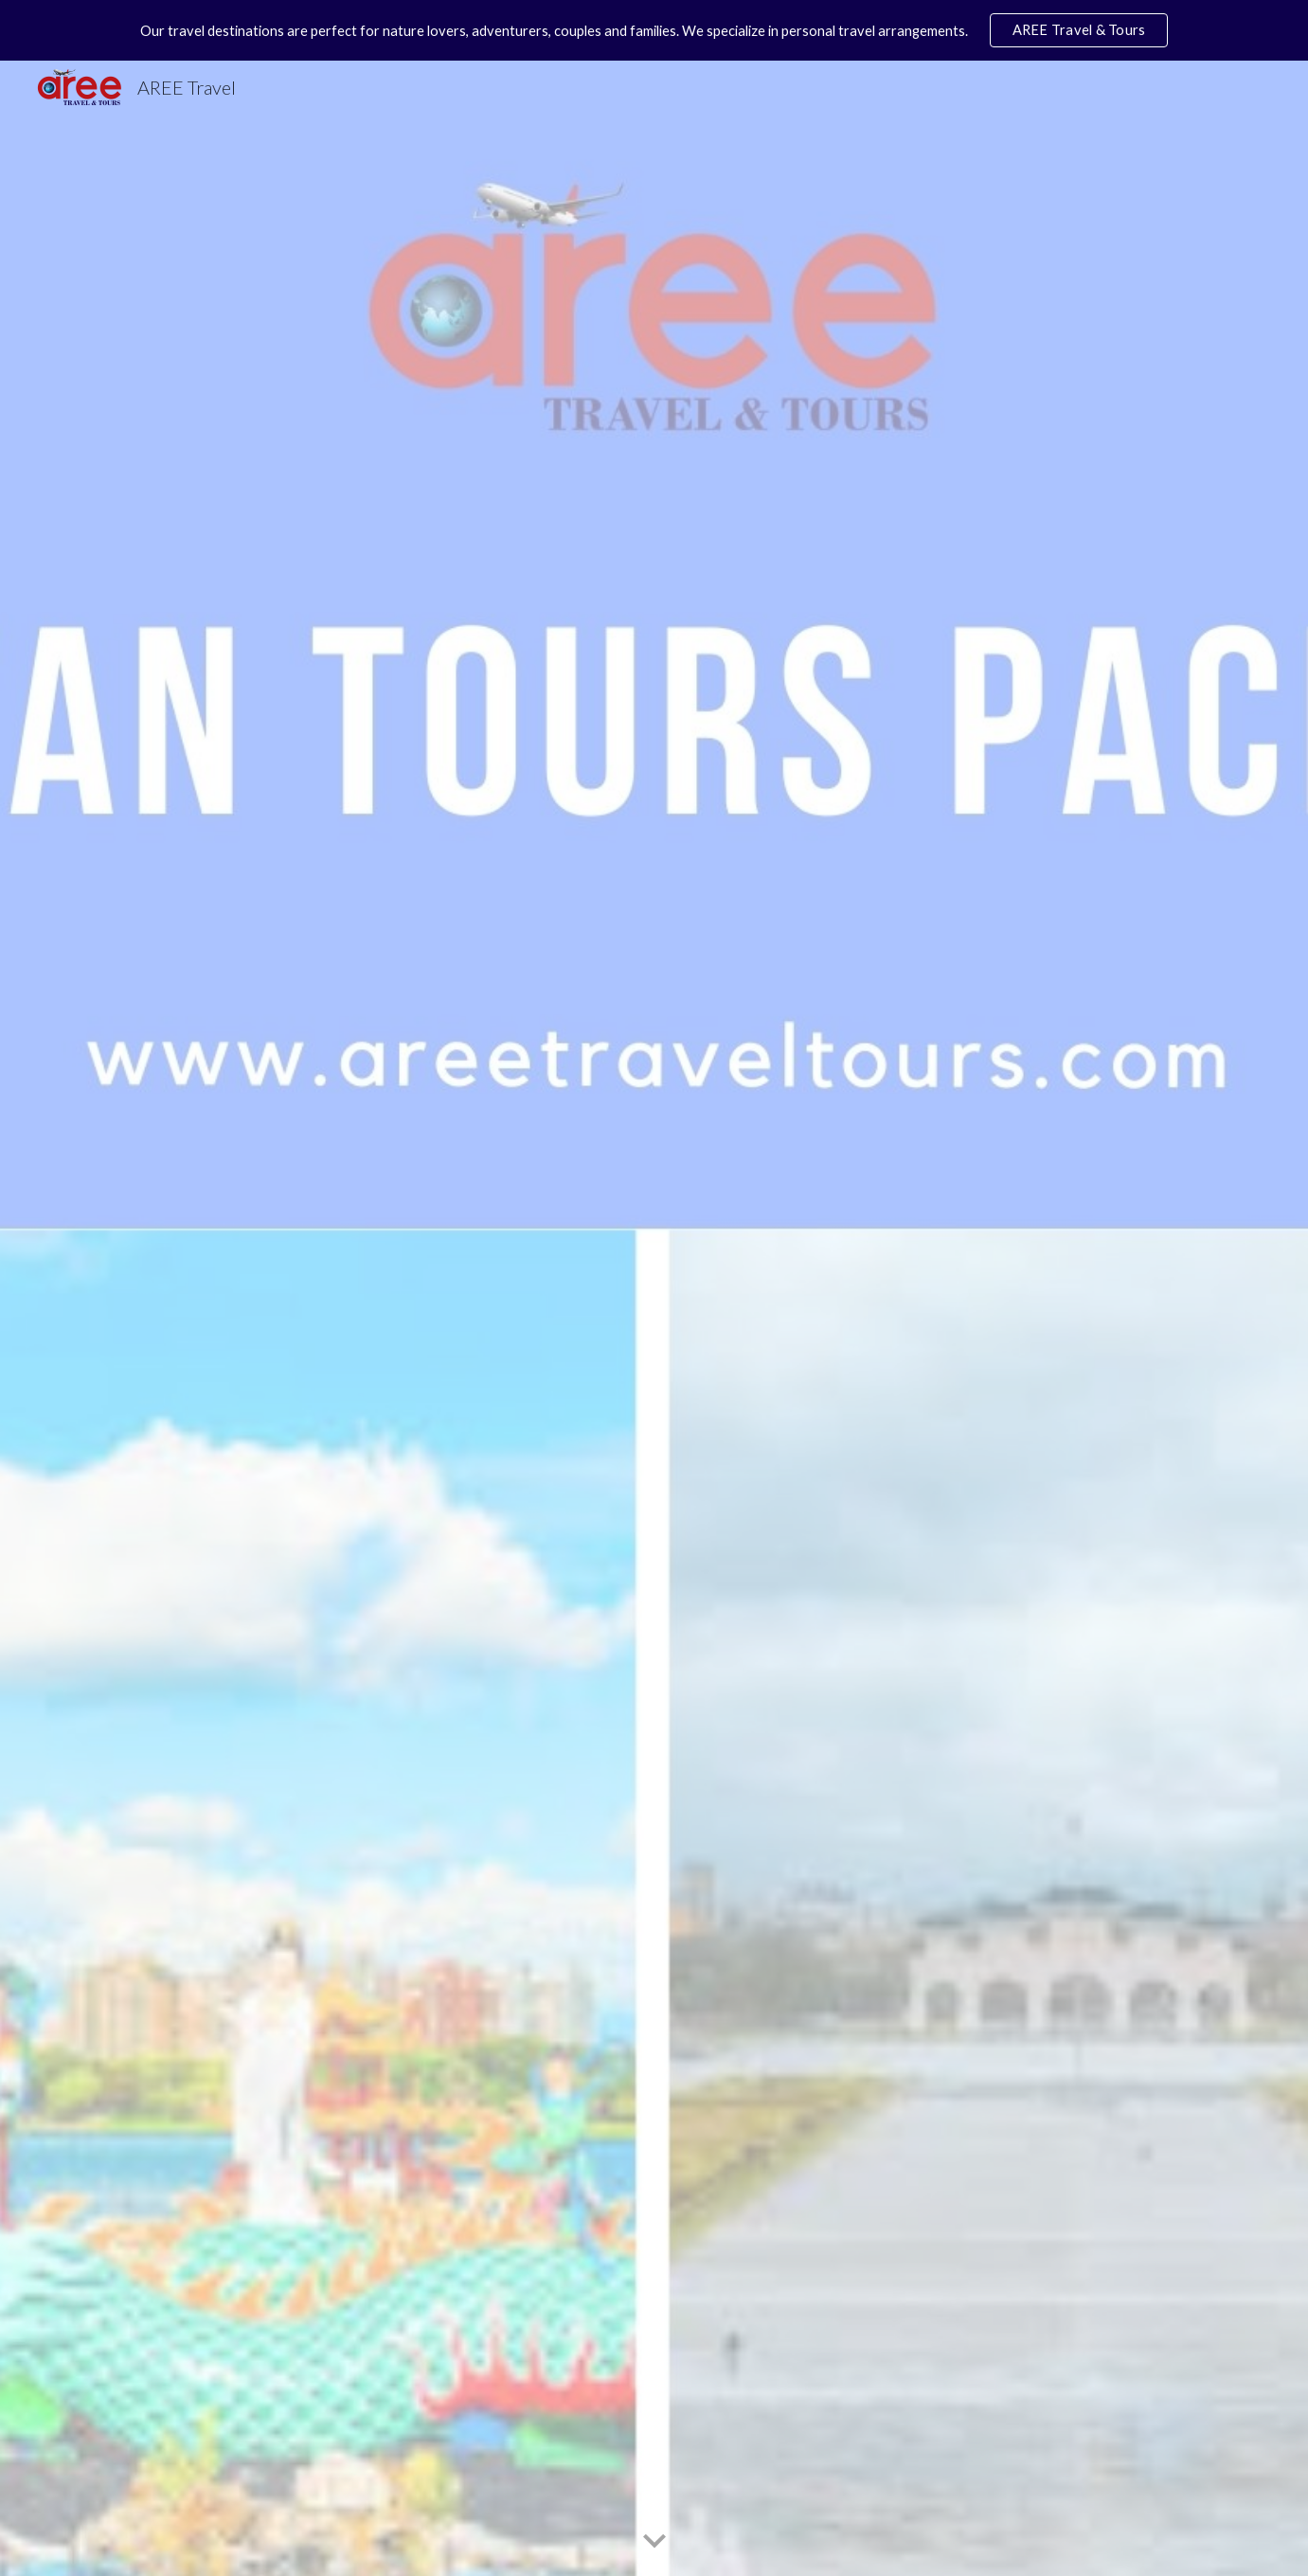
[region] (654, 30)
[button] (654, 2542)
